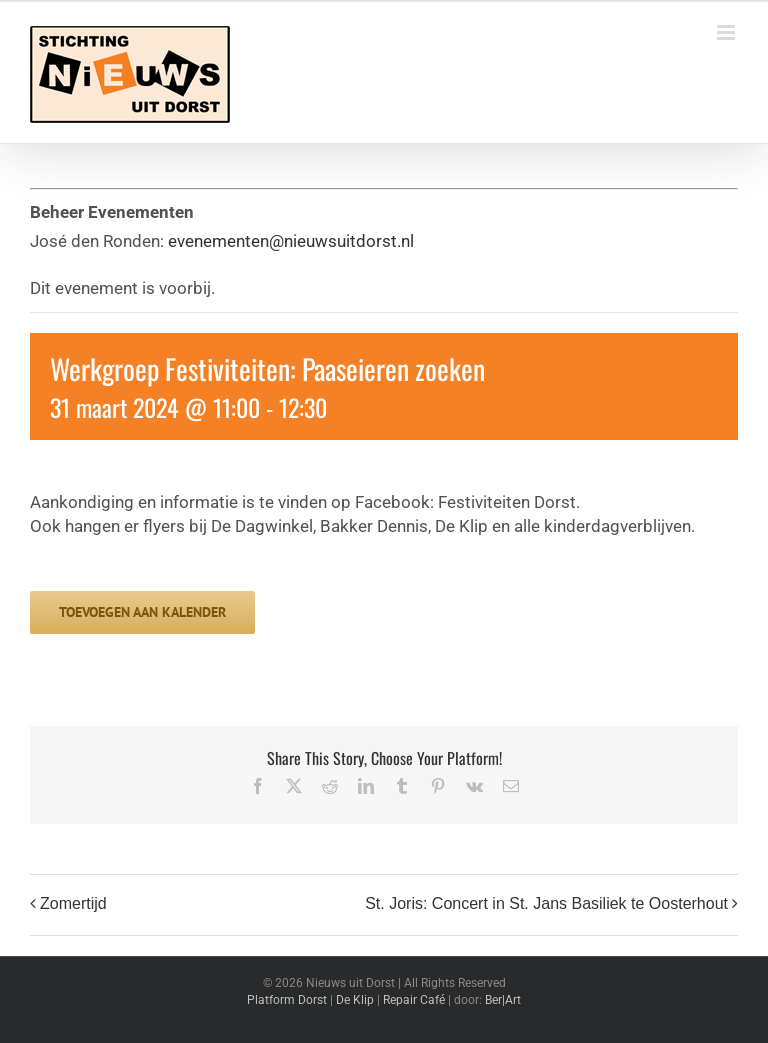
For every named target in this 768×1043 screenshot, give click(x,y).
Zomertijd (73, 904)
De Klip (355, 1000)
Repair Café (414, 1000)
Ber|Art (503, 1000)
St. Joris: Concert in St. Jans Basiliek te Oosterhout (546, 904)
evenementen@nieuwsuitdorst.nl (291, 241)
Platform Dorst (287, 1000)
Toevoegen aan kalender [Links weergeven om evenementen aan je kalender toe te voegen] (142, 612)
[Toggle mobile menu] (727, 32)
